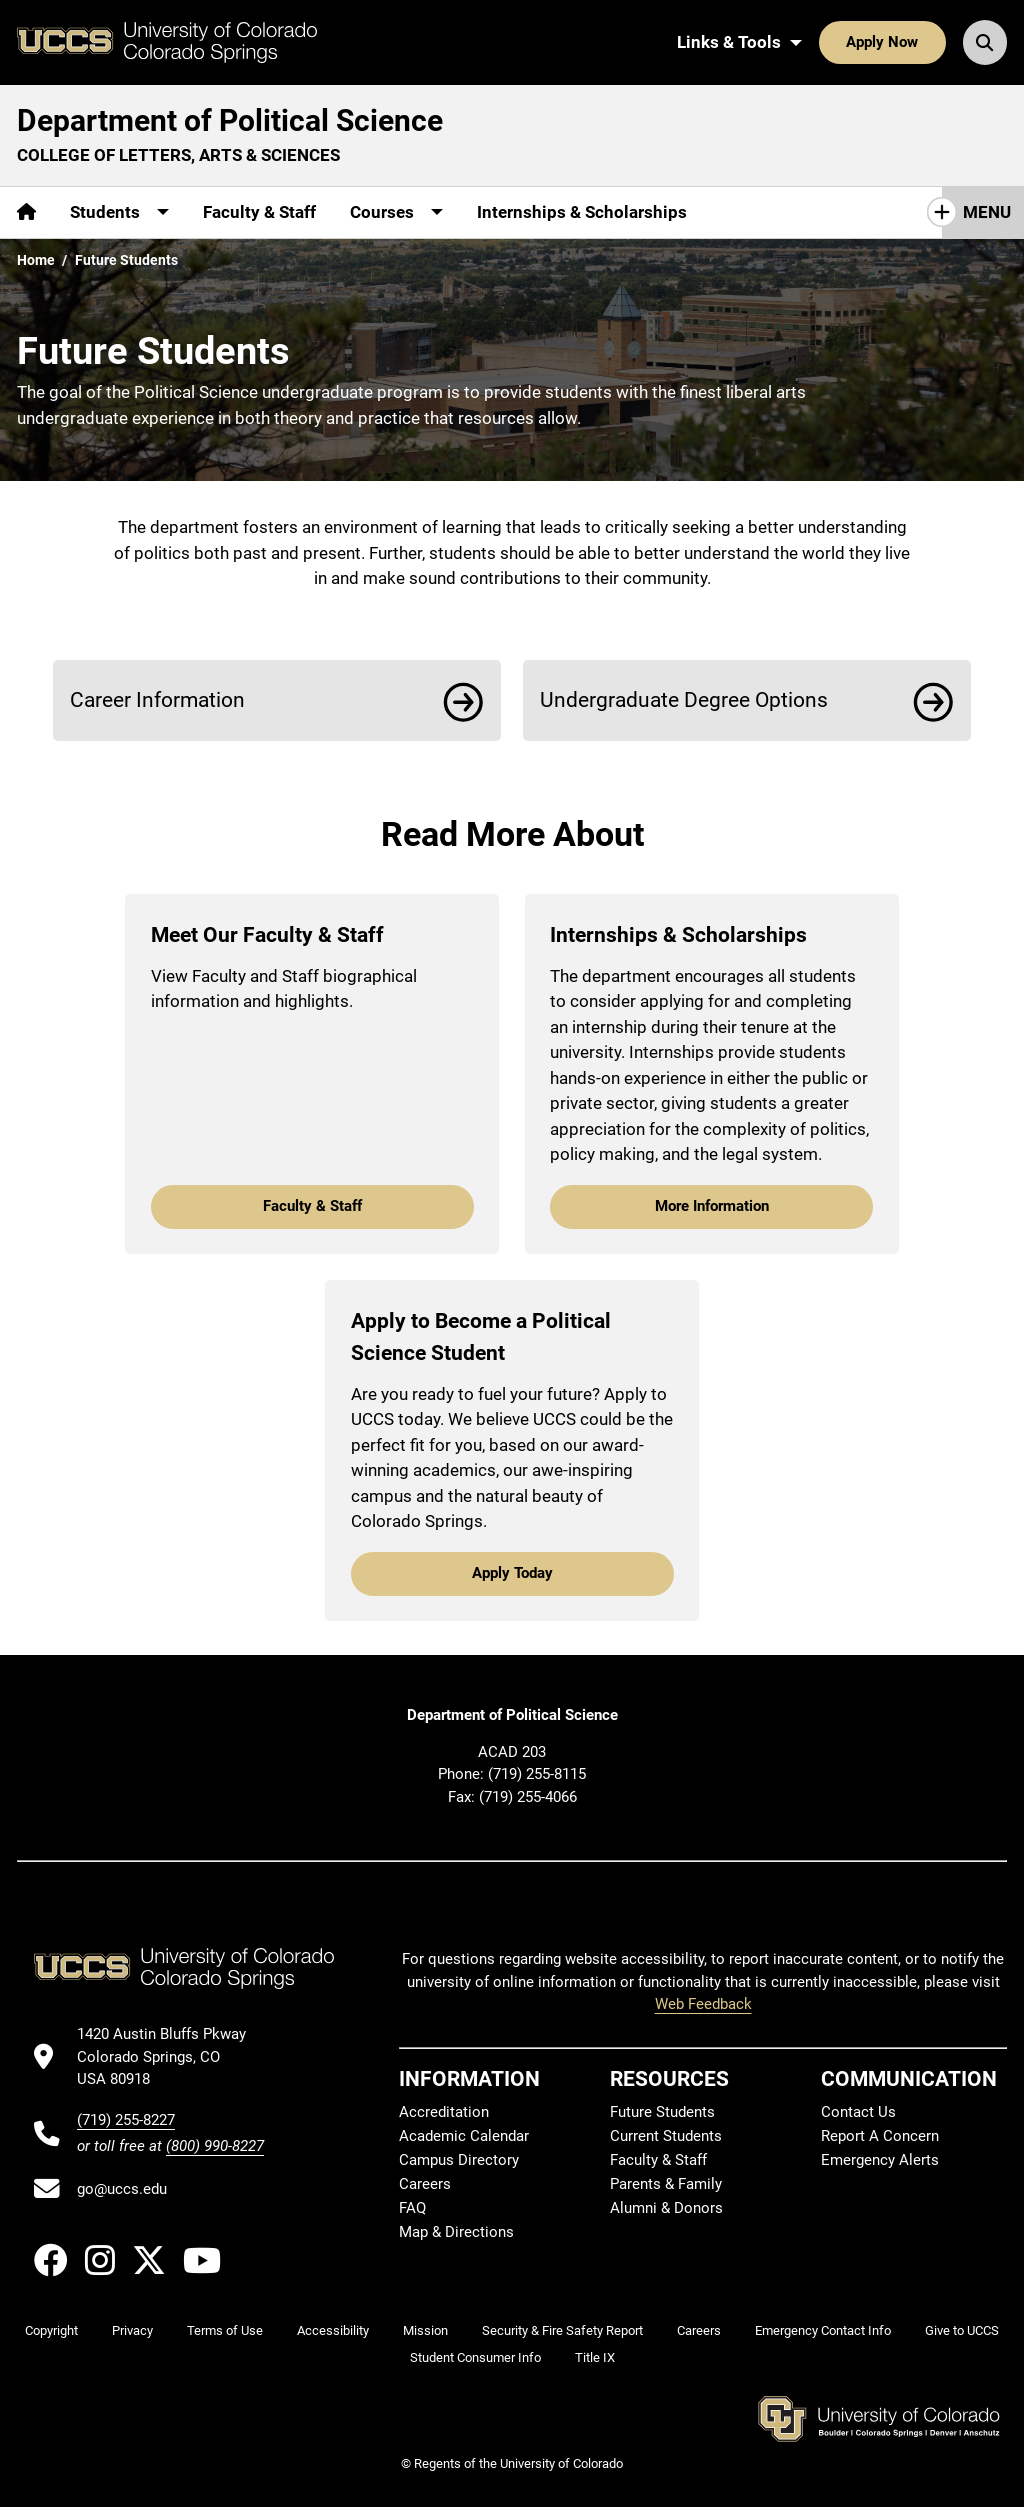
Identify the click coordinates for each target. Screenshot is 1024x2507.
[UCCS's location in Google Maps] (170, 2056)
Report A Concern (880, 2136)
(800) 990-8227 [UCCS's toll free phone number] (215, 2146)
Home (36, 260)
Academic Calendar (464, 2136)
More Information (712, 1206)
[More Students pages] (119, 212)
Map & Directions (456, 2232)
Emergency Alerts (880, 2160)
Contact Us (858, 2112)
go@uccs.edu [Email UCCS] (122, 2189)
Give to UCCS (962, 2330)
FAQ (412, 2208)
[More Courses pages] (396, 212)
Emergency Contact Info (823, 2330)
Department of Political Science (230, 120)
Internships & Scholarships (582, 212)
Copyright (51, 2330)
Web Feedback (703, 2004)
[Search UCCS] (985, 42)
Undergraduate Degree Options (684, 699)
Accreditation (444, 2112)
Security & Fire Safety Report (562, 2330)
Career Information (157, 699)
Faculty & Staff (259, 212)
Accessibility (333, 2330)
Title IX (595, 2357)
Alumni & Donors (666, 2208)
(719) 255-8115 (537, 1774)
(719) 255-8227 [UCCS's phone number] (126, 2120)
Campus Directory (459, 2160)
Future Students (662, 2112)
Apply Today (512, 1573)
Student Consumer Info (475, 2357)
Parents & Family (666, 2184)
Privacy (132, 2330)
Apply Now (882, 42)
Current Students (666, 2136)
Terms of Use (225, 2330)
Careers (425, 2184)
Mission (425, 2330)
